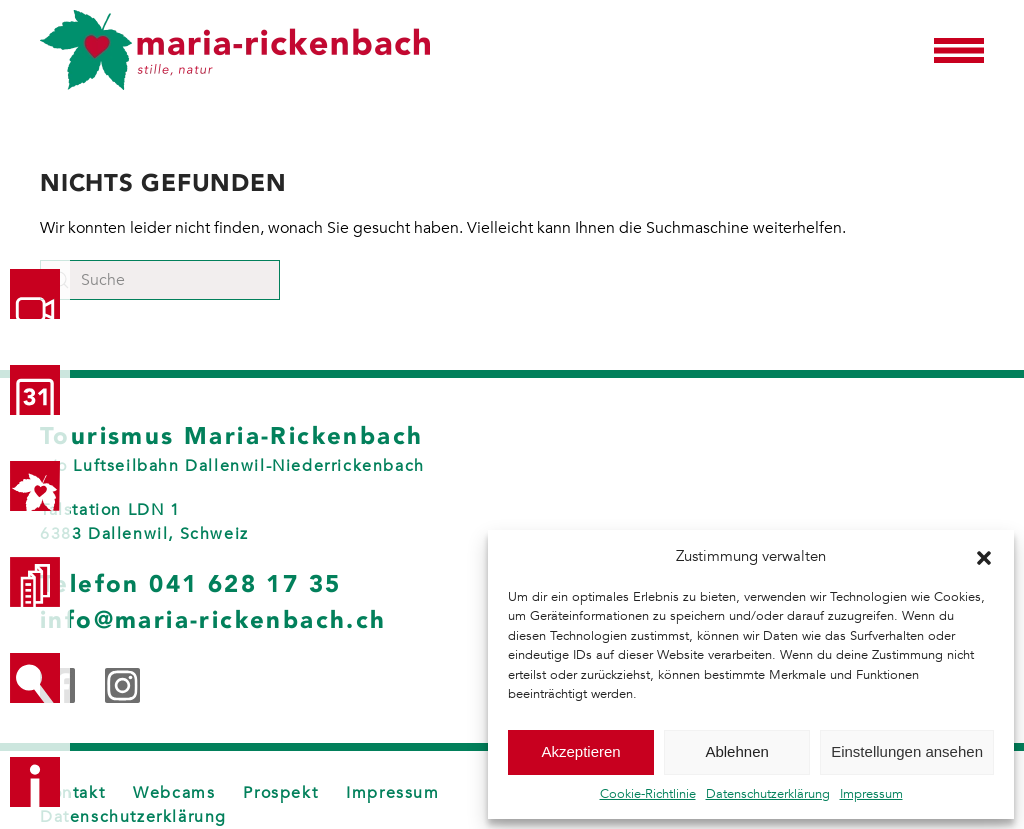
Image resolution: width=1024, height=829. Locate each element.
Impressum (871, 794)
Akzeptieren (580, 751)
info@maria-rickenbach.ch (213, 620)
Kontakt (72, 793)
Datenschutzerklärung (768, 794)
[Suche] (160, 280)
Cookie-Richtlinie (648, 794)
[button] (984, 556)
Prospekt (280, 793)
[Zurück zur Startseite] (235, 50)
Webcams (174, 793)
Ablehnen (736, 751)
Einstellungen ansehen (907, 751)
